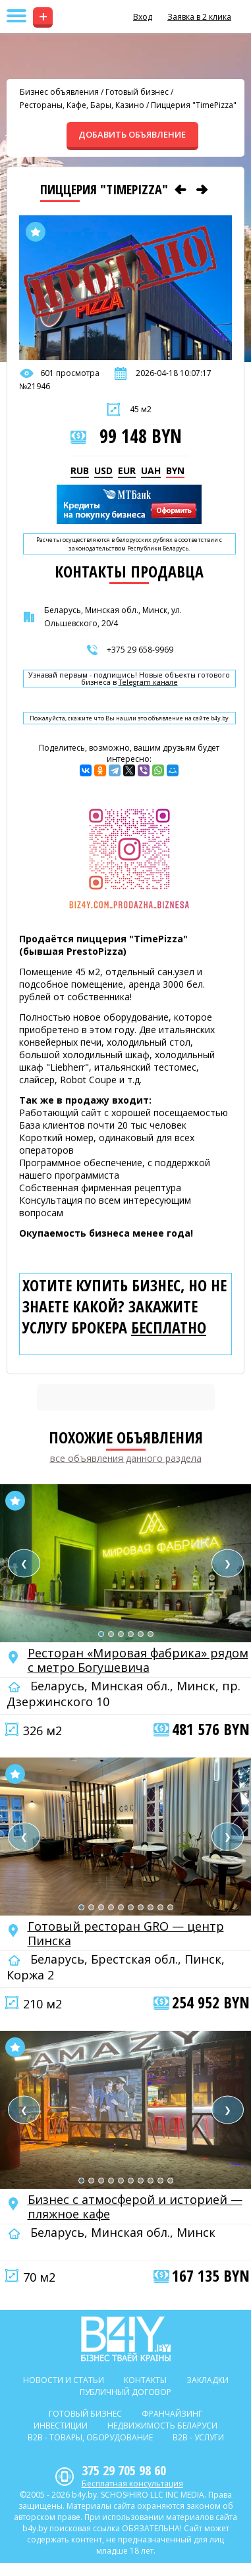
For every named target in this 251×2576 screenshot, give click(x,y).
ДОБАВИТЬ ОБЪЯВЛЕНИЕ (132, 134)
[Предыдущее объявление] (180, 189)
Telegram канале (148, 682)
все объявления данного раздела (126, 1458)
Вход (142, 16)
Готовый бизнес (137, 91)
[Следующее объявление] (202, 189)
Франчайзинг (172, 2413)
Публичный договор (125, 2392)
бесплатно (168, 1327)
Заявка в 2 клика (199, 16)
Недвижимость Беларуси (162, 2425)
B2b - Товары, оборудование (90, 2437)
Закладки (207, 2380)
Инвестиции (61, 2425)
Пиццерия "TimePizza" (194, 105)
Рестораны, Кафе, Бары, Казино (82, 105)
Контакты (145, 2380)
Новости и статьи (63, 2380)
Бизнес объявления (59, 91)
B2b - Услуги (198, 2437)
